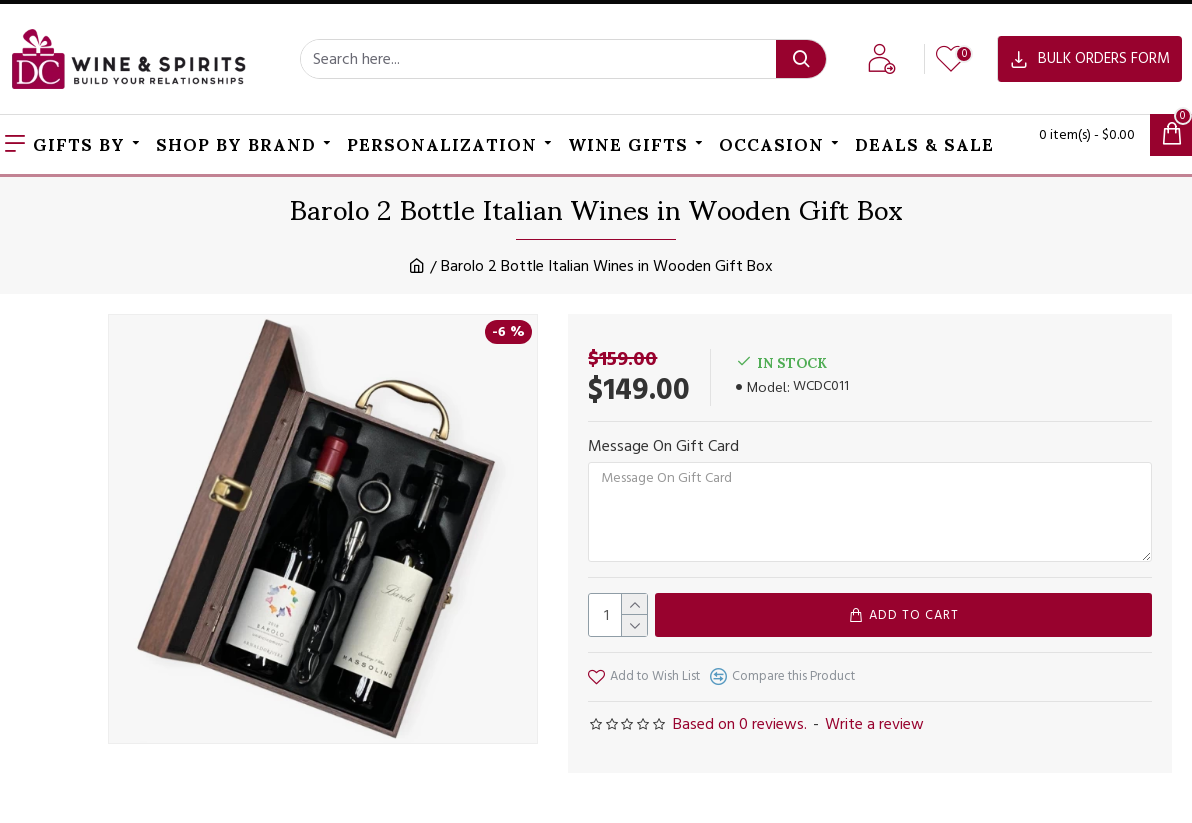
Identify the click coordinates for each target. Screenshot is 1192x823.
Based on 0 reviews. (740, 724)
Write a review (874, 724)
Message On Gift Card (663, 446)
